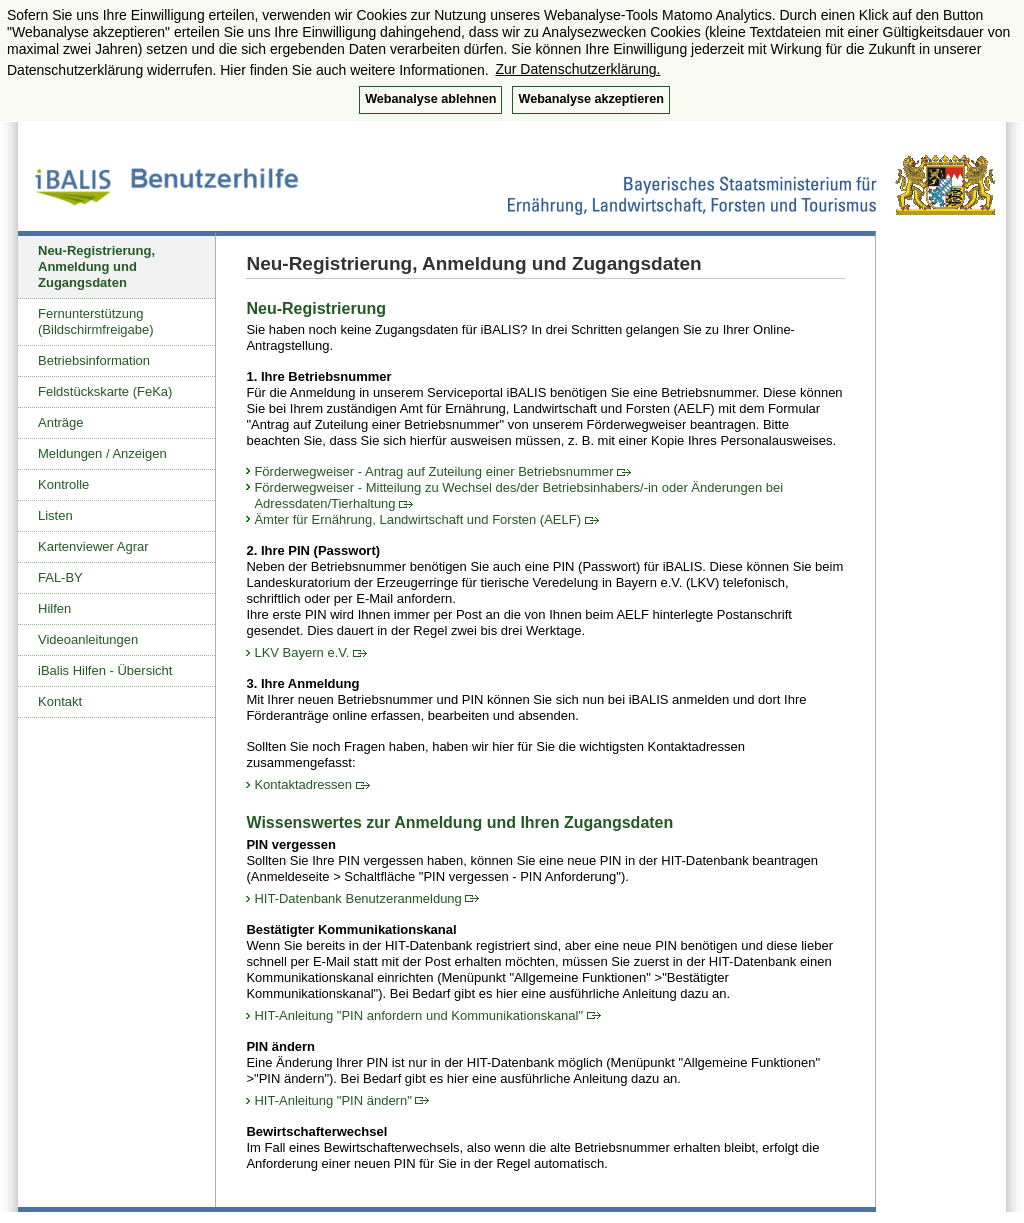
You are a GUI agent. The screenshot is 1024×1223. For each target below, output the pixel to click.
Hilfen (54, 608)
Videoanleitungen (88, 639)
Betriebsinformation (94, 360)
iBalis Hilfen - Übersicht (105, 670)
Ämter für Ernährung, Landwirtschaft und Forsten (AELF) (426, 519)
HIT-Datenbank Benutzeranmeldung (366, 898)
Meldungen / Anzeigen (102, 453)
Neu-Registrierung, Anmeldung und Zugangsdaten (96, 266)
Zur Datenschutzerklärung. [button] (577, 69)
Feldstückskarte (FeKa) (105, 391)
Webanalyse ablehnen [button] (430, 99)
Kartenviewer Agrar (93, 546)
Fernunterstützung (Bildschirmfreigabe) (96, 321)
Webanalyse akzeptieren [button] (590, 99)
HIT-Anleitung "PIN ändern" (341, 1100)
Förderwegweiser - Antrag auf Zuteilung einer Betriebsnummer (442, 471)
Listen (55, 515)
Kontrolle (63, 484)
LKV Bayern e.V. (310, 652)
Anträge (61, 422)
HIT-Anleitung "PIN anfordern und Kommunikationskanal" (427, 1015)
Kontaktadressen (311, 784)
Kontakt (60, 701)
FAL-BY (60, 577)
